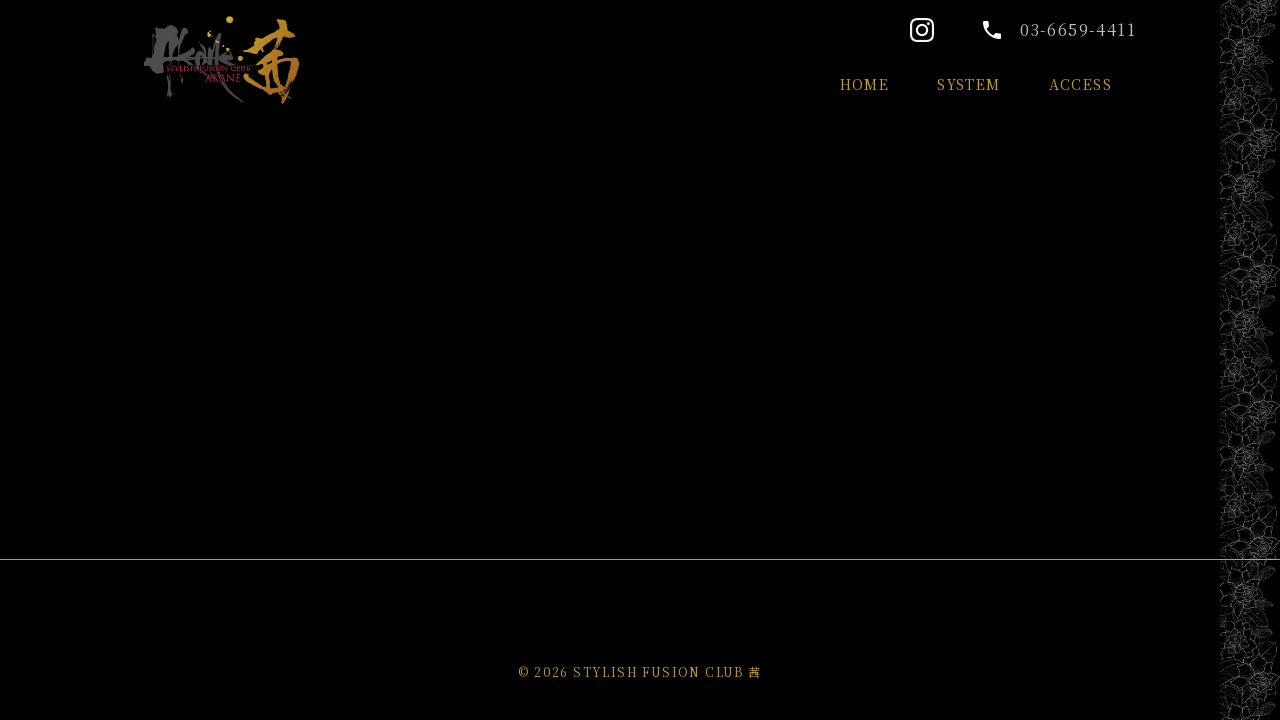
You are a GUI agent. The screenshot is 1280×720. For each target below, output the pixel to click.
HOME (865, 84)
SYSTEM (968, 84)
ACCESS (1080, 84)
